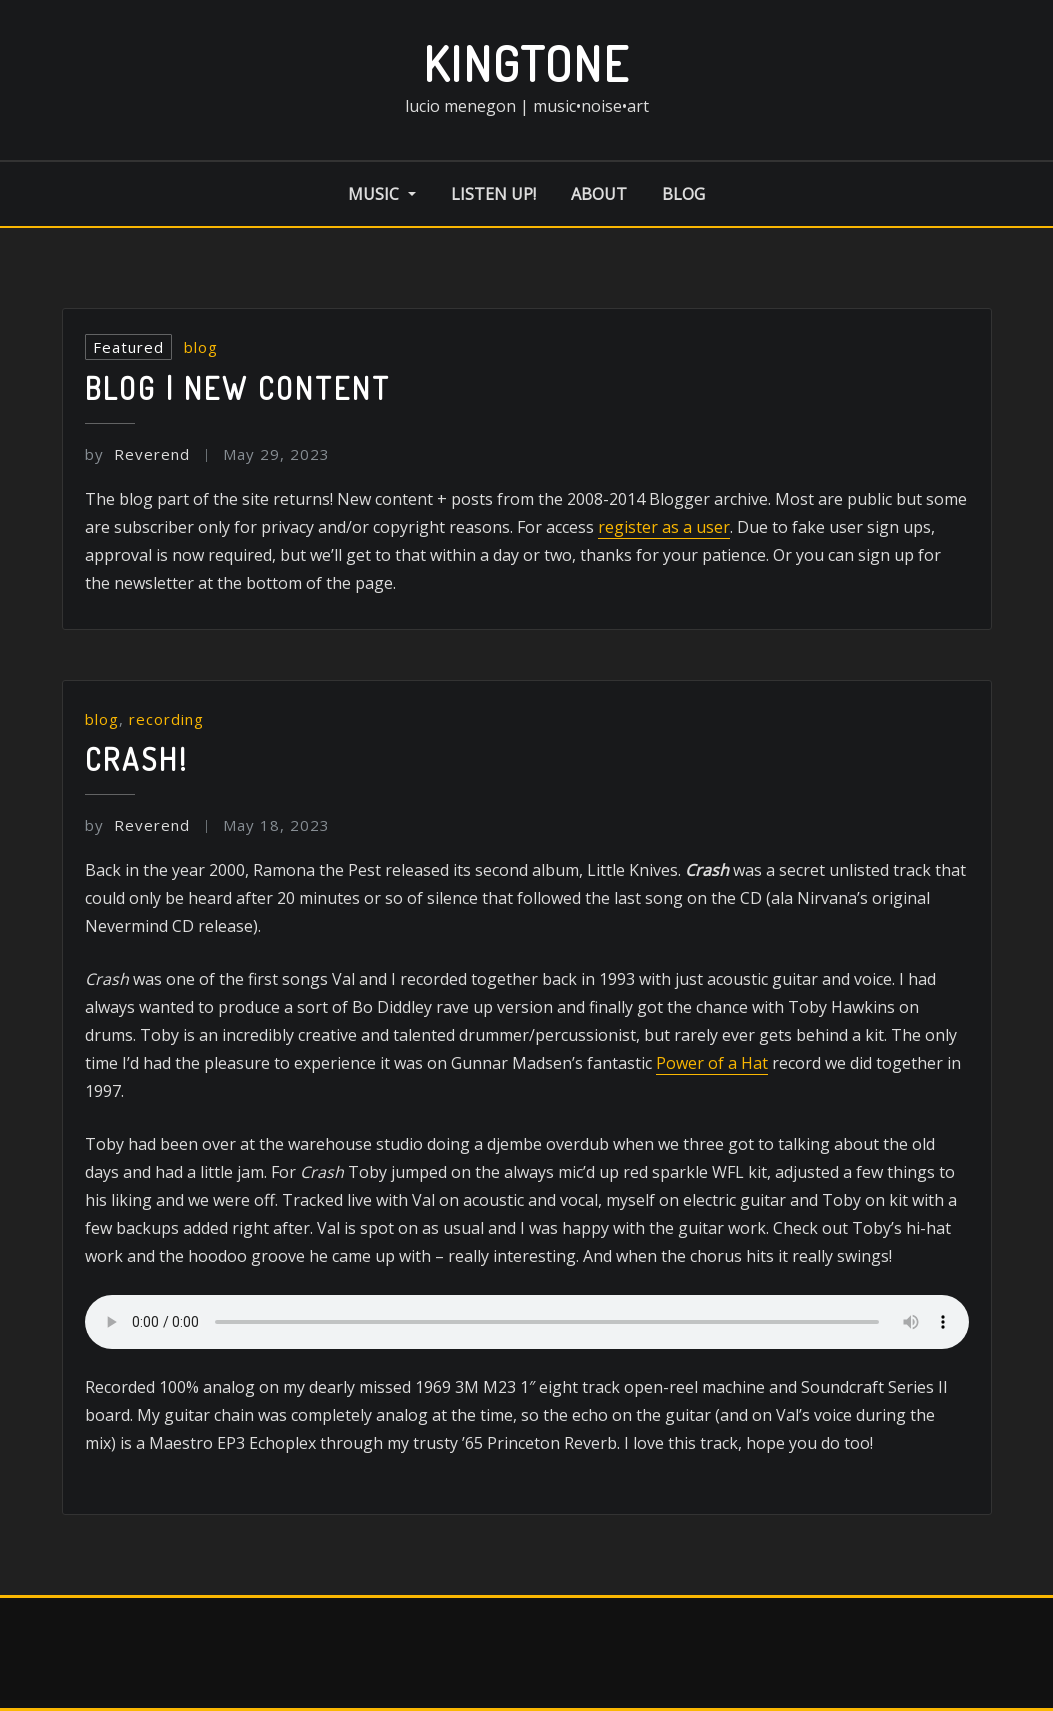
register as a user (664, 527)
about (599, 194)
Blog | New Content (238, 388)
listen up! (493, 194)
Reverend (137, 454)
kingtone (526, 63)
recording (166, 719)
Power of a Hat (712, 1063)
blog (683, 194)
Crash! (137, 759)
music (381, 194)
